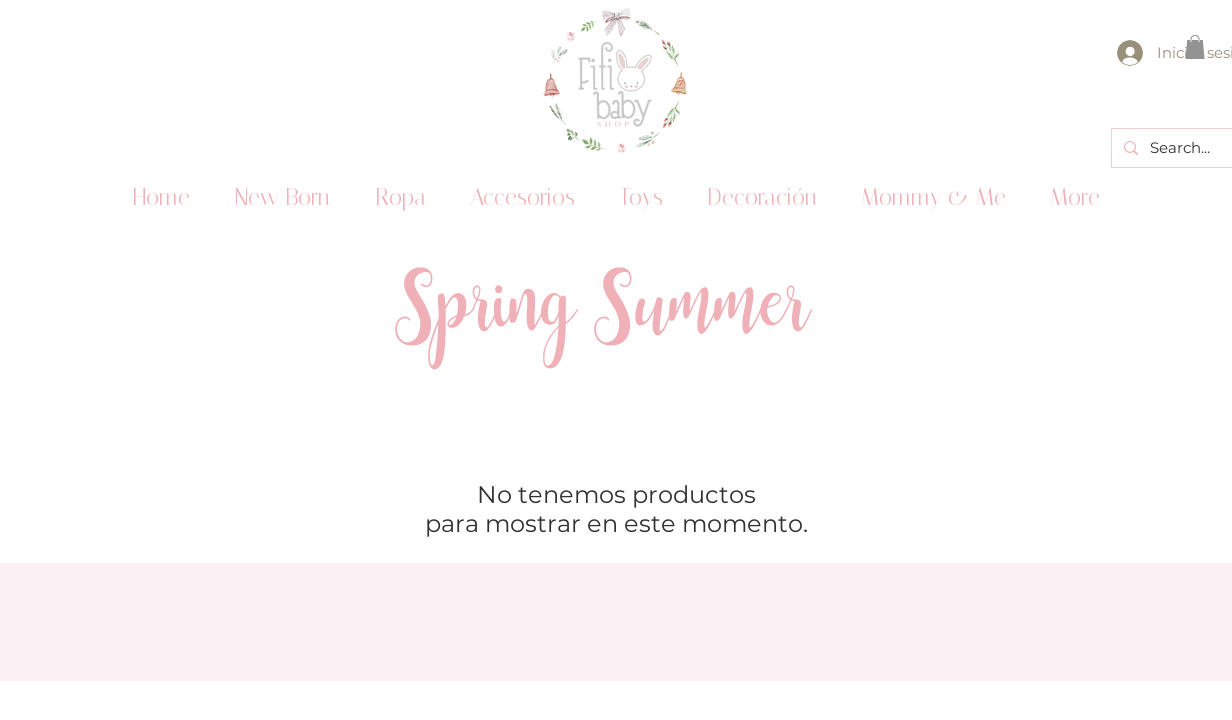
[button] (1195, 47)
